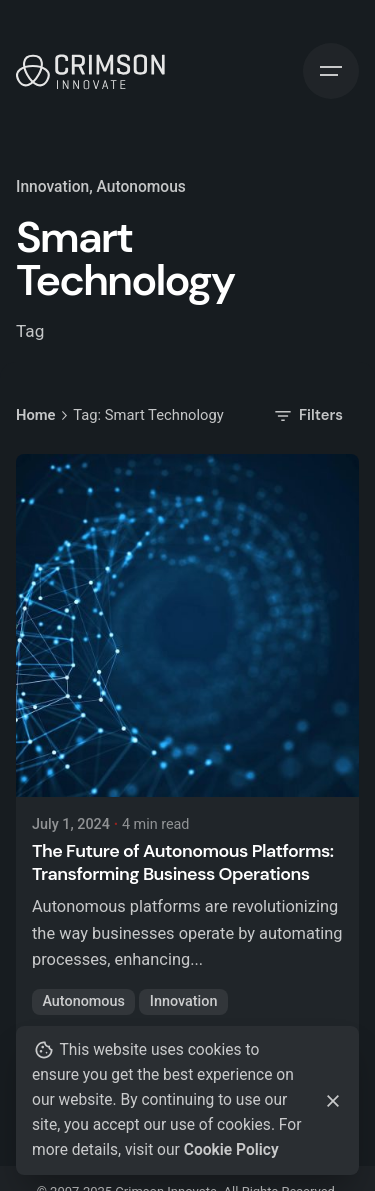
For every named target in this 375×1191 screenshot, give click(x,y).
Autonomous (83, 1001)
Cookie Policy (231, 1150)
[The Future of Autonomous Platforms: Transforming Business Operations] (187, 625)
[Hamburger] (331, 71)
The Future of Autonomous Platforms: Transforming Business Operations (182, 862)
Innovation (52, 187)
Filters (307, 416)
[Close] (333, 1101)
